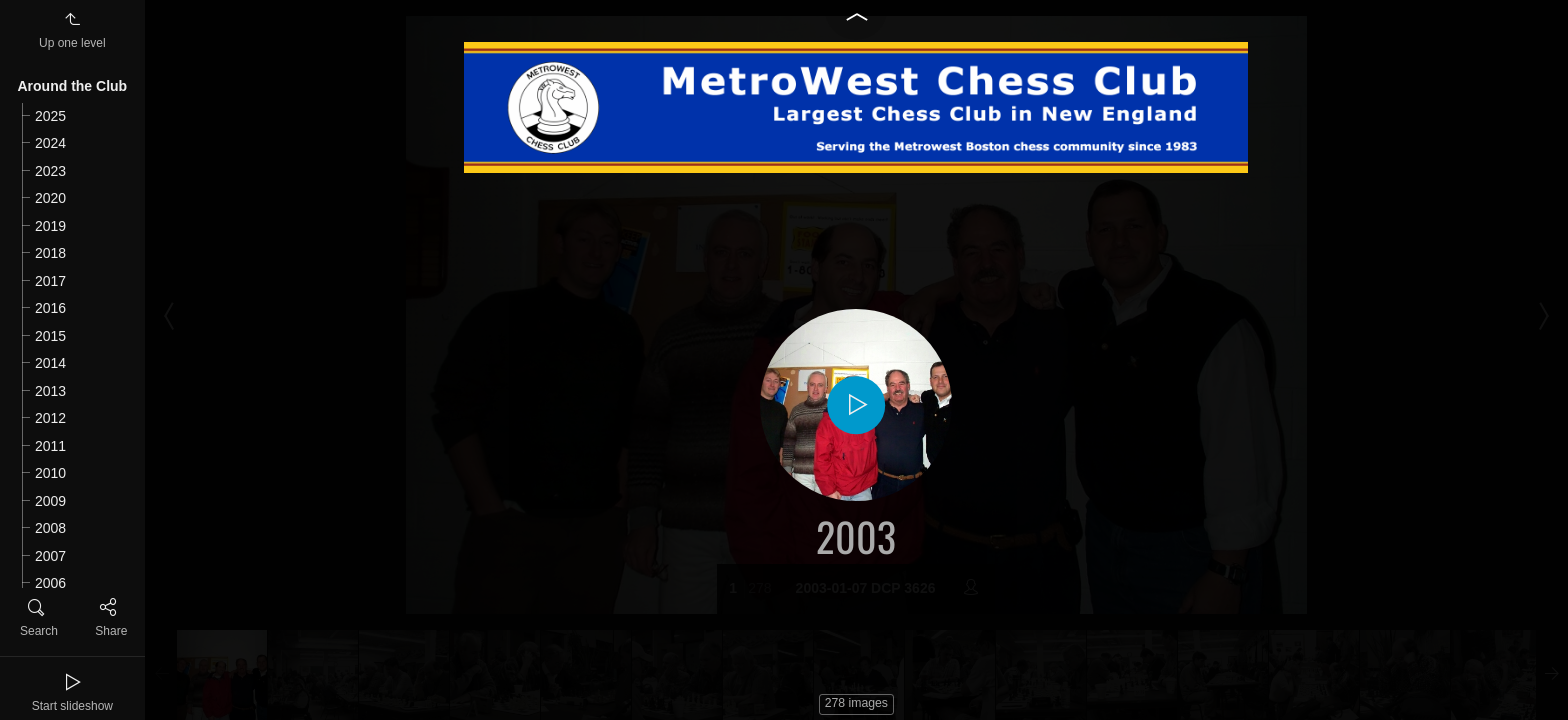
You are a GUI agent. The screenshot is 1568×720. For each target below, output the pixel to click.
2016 (50, 308)
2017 (50, 281)
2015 (50, 336)
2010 (50, 473)
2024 (50, 143)
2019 (50, 226)
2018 (50, 253)
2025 (50, 116)
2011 (50, 446)
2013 (50, 391)
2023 (50, 171)
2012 (50, 418)
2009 (50, 501)
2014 (50, 363)
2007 (50, 556)
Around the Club (73, 86)
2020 (50, 198)
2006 (50, 583)
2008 (50, 528)
